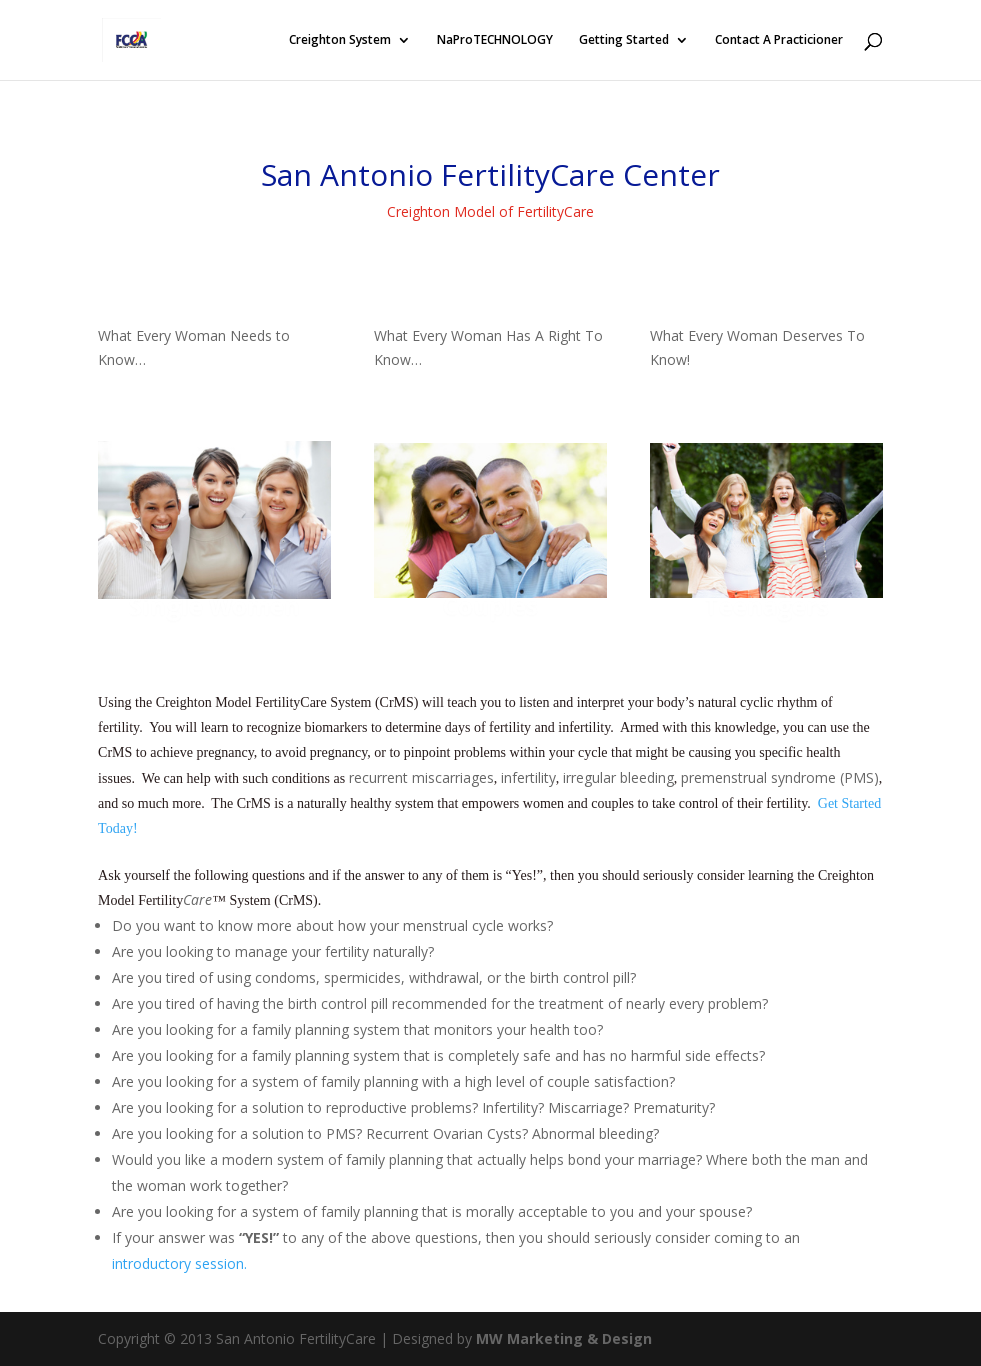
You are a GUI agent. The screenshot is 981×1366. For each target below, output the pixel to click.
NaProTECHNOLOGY (495, 40)
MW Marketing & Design (564, 1338)
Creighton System (340, 40)
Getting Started (624, 40)
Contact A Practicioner (779, 40)
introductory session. (179, 1263)
